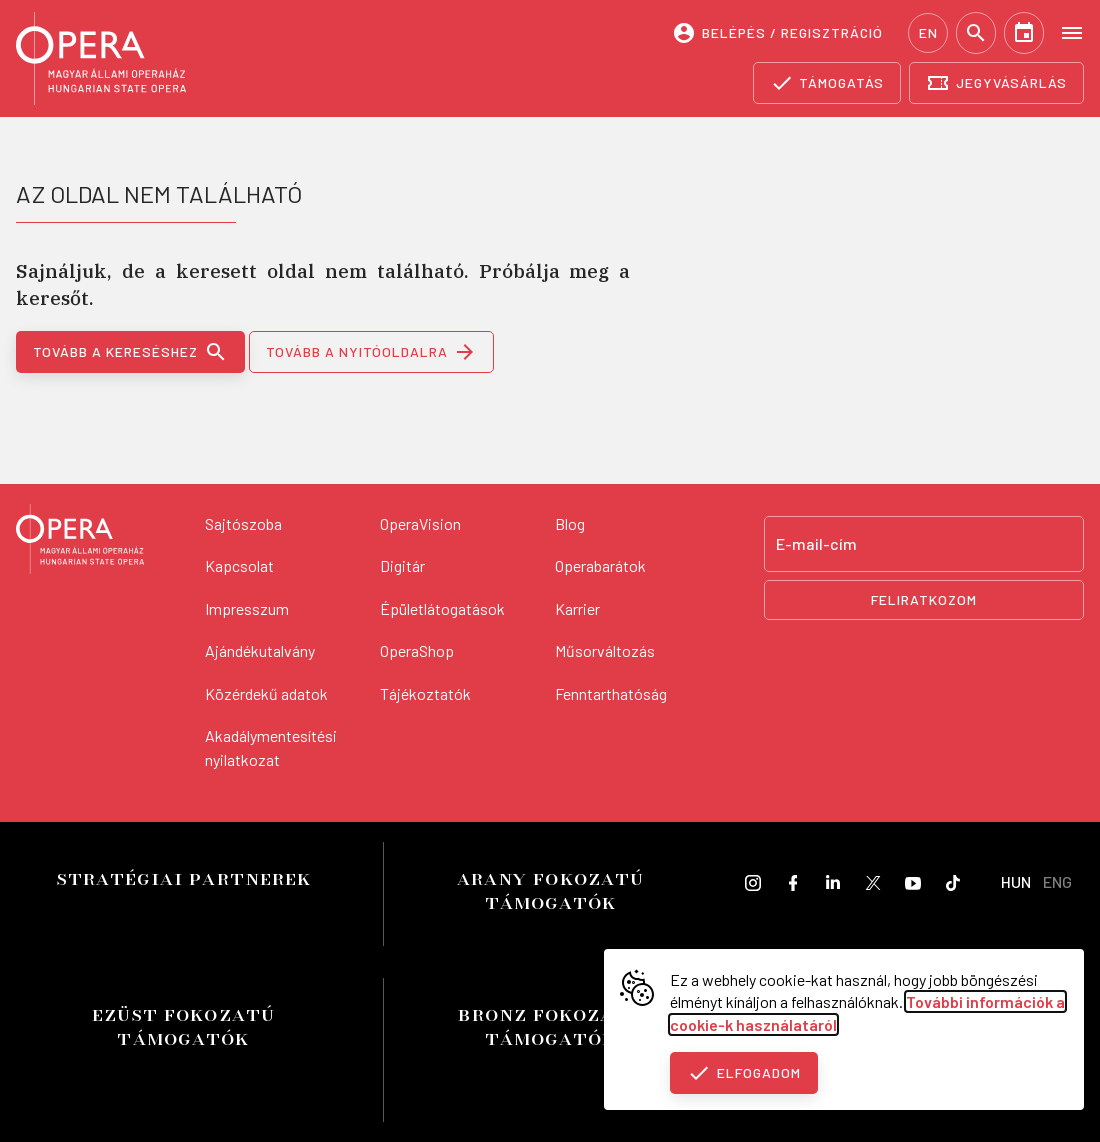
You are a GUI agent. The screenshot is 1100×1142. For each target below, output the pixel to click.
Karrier (577, 608)
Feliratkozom (924, 599)
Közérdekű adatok (266, 693)
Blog (570, 523)
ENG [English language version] (1057, 881)
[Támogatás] (827, 83)
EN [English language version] (928, 32)
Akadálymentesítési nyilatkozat (271, 747)
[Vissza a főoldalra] (80, 542)
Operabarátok (600, 565)
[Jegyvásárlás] (996, 83)
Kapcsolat (239, 565)
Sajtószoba (243, 523)
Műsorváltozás (605, 650)
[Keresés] (976, 33)
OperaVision (420, 523)
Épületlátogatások (442, 608)
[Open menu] (1072, 32)
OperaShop (417, 650)
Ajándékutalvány (260, 650)
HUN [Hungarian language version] (1016, 881)
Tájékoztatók (425, 693)
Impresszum (247, 608)
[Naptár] (1024, 33)
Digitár (402, 565)
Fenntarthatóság (611, 693)
